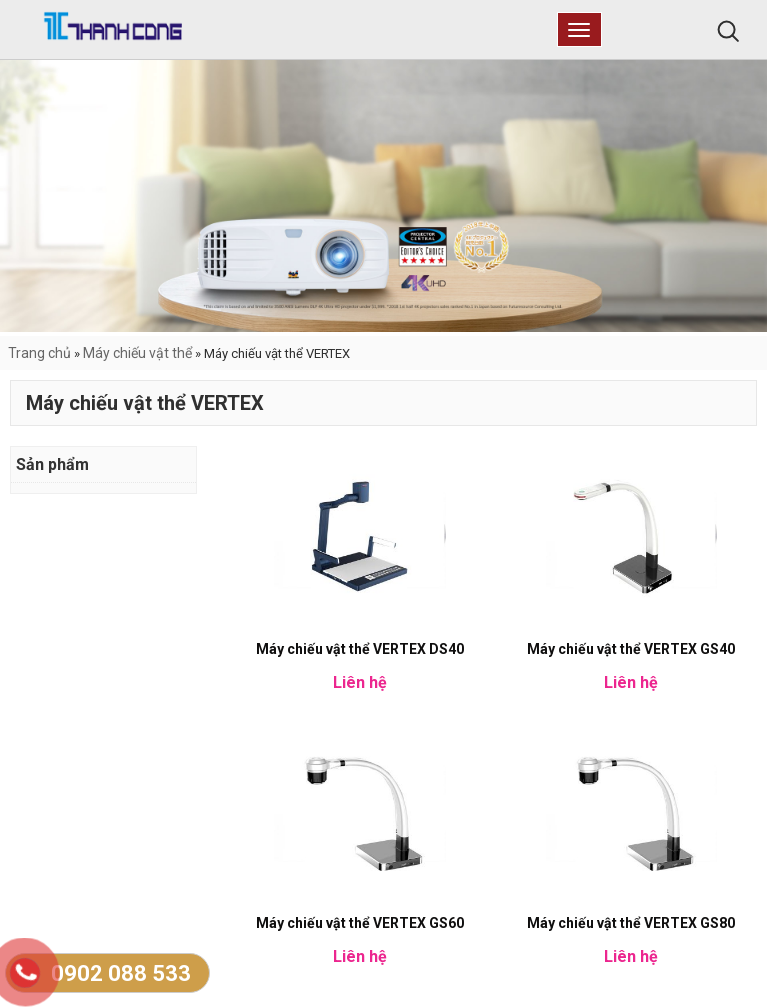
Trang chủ (39, 353)
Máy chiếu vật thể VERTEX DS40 (360, 649)
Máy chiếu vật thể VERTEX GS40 (631, 649)
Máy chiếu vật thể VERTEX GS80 (631, 923)
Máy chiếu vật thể (137, 353)
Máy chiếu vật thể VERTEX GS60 (360, 923)
